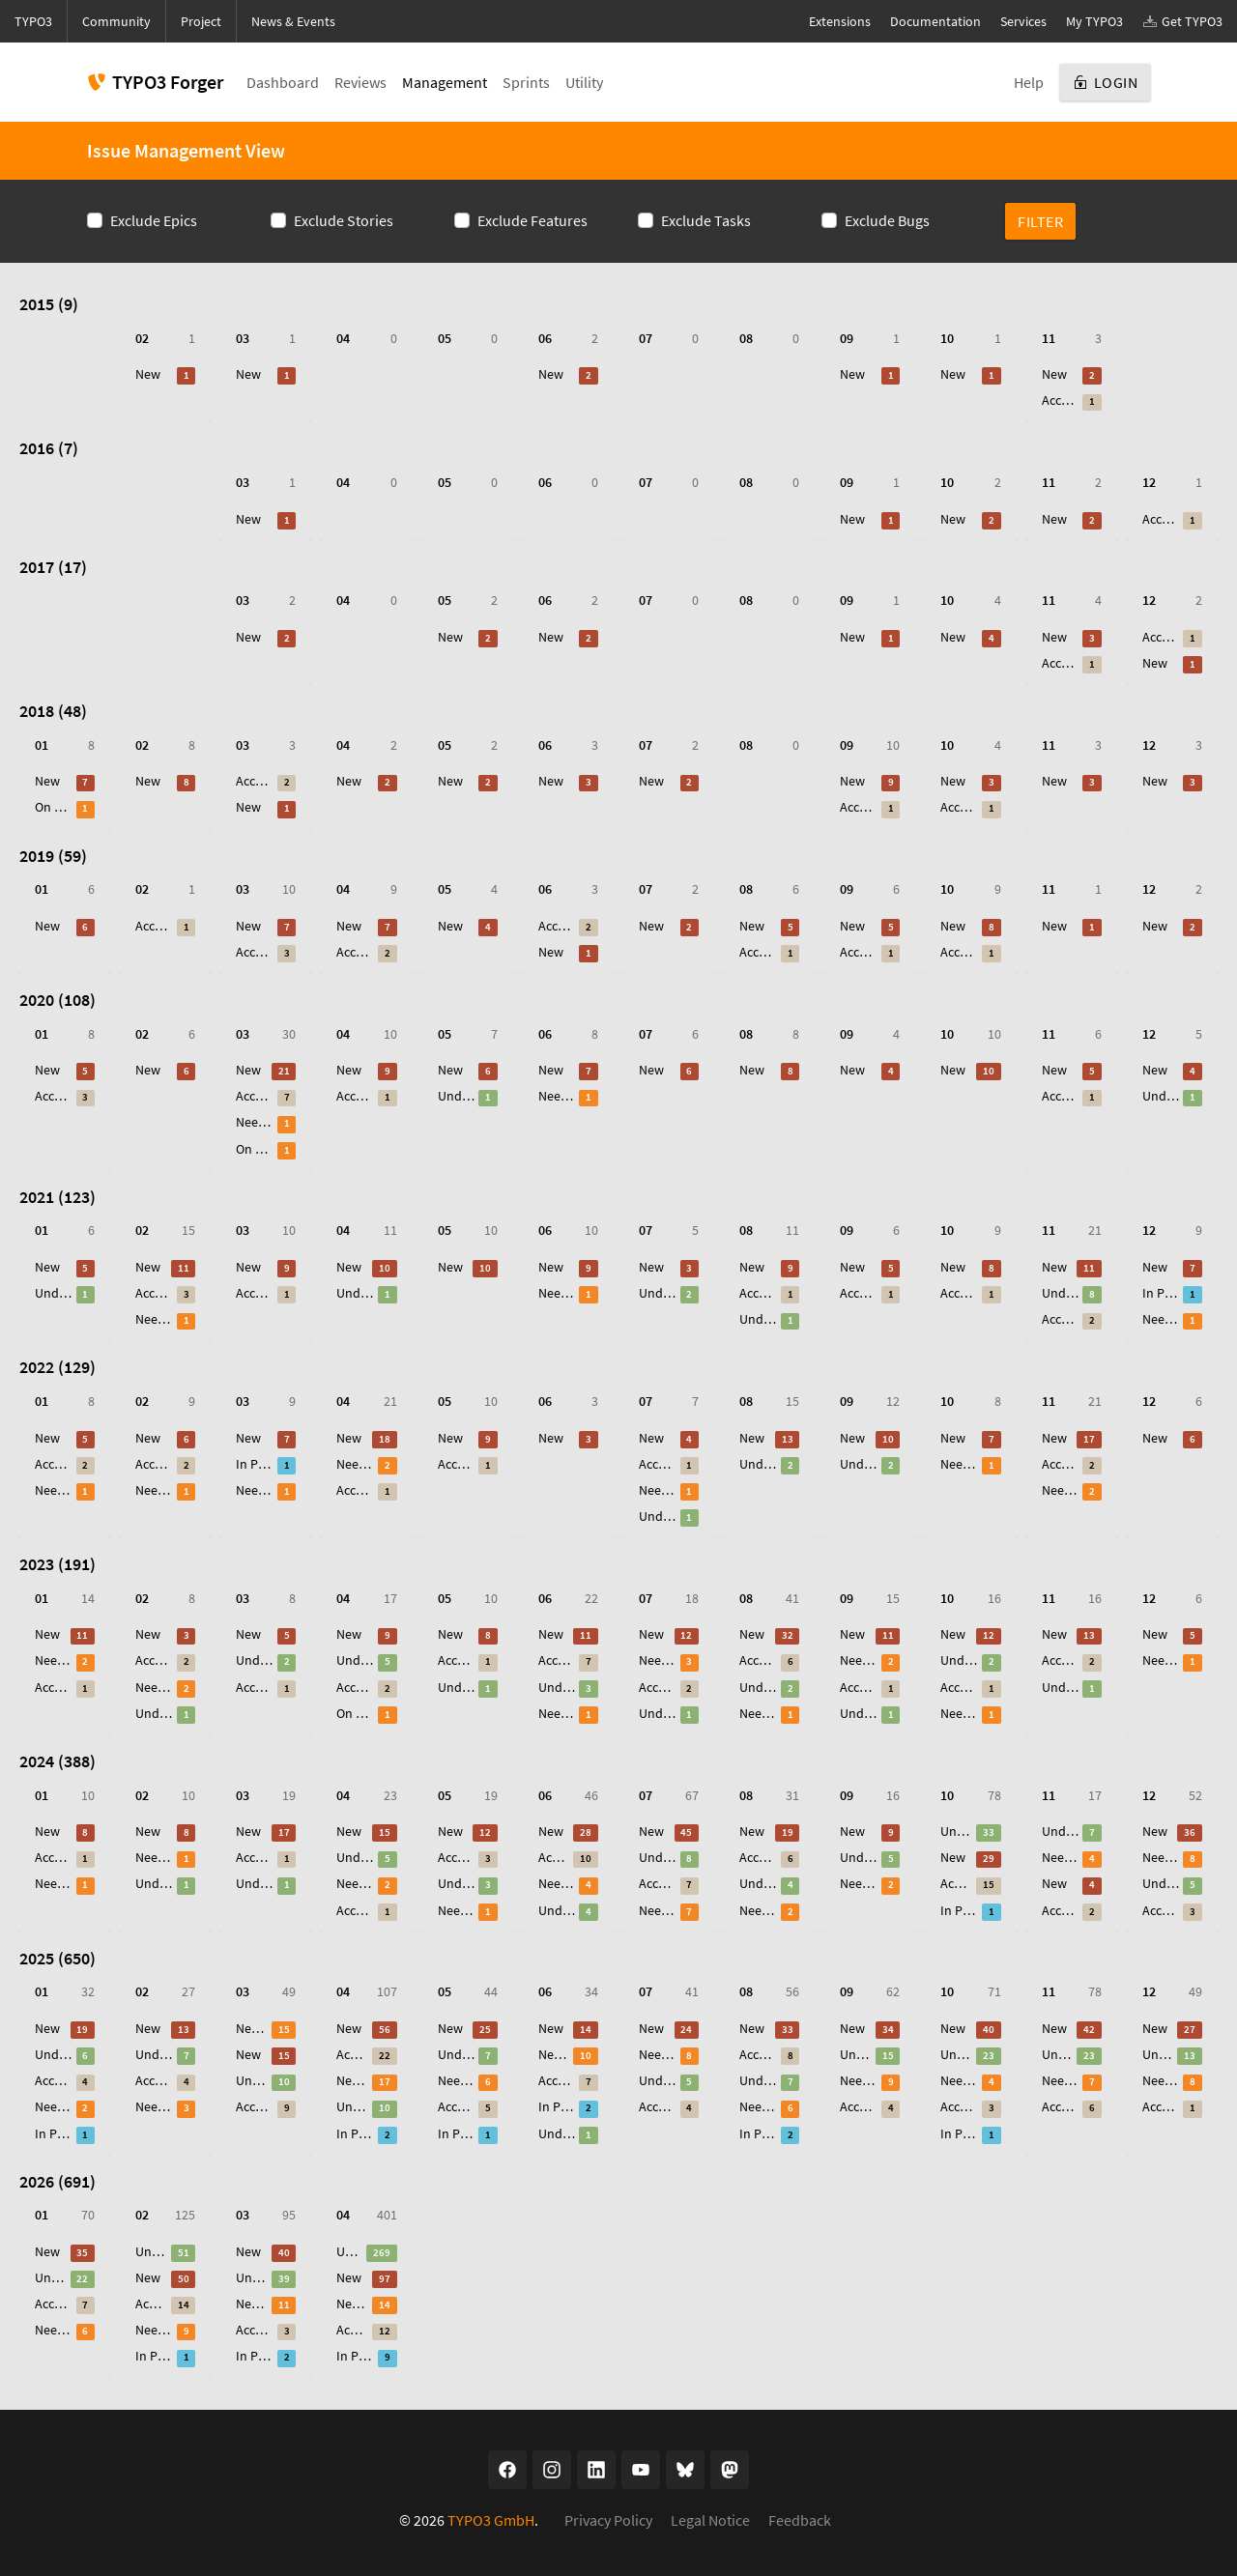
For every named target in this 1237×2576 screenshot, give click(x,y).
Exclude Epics (153, 220)
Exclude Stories (343, 220)
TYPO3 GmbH (490, 2520)
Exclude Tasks (706, 220)
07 (645, 338)
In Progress (1161, 1293)
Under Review (456, 1096)
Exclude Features (532, 220)
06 (545, 338)
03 (242, 338)
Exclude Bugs (887, 220)
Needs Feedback (254, 1122)
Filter (1040, 221)
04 (343, 338)
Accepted (1060, 400)
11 (1048, 338)
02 (142, 338)
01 (41, 745)
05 (444, 338)
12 (1149, 482)
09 (846, 338)
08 (746, 338)
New (147, 374)
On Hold (53, 807)
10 (947, 338)
